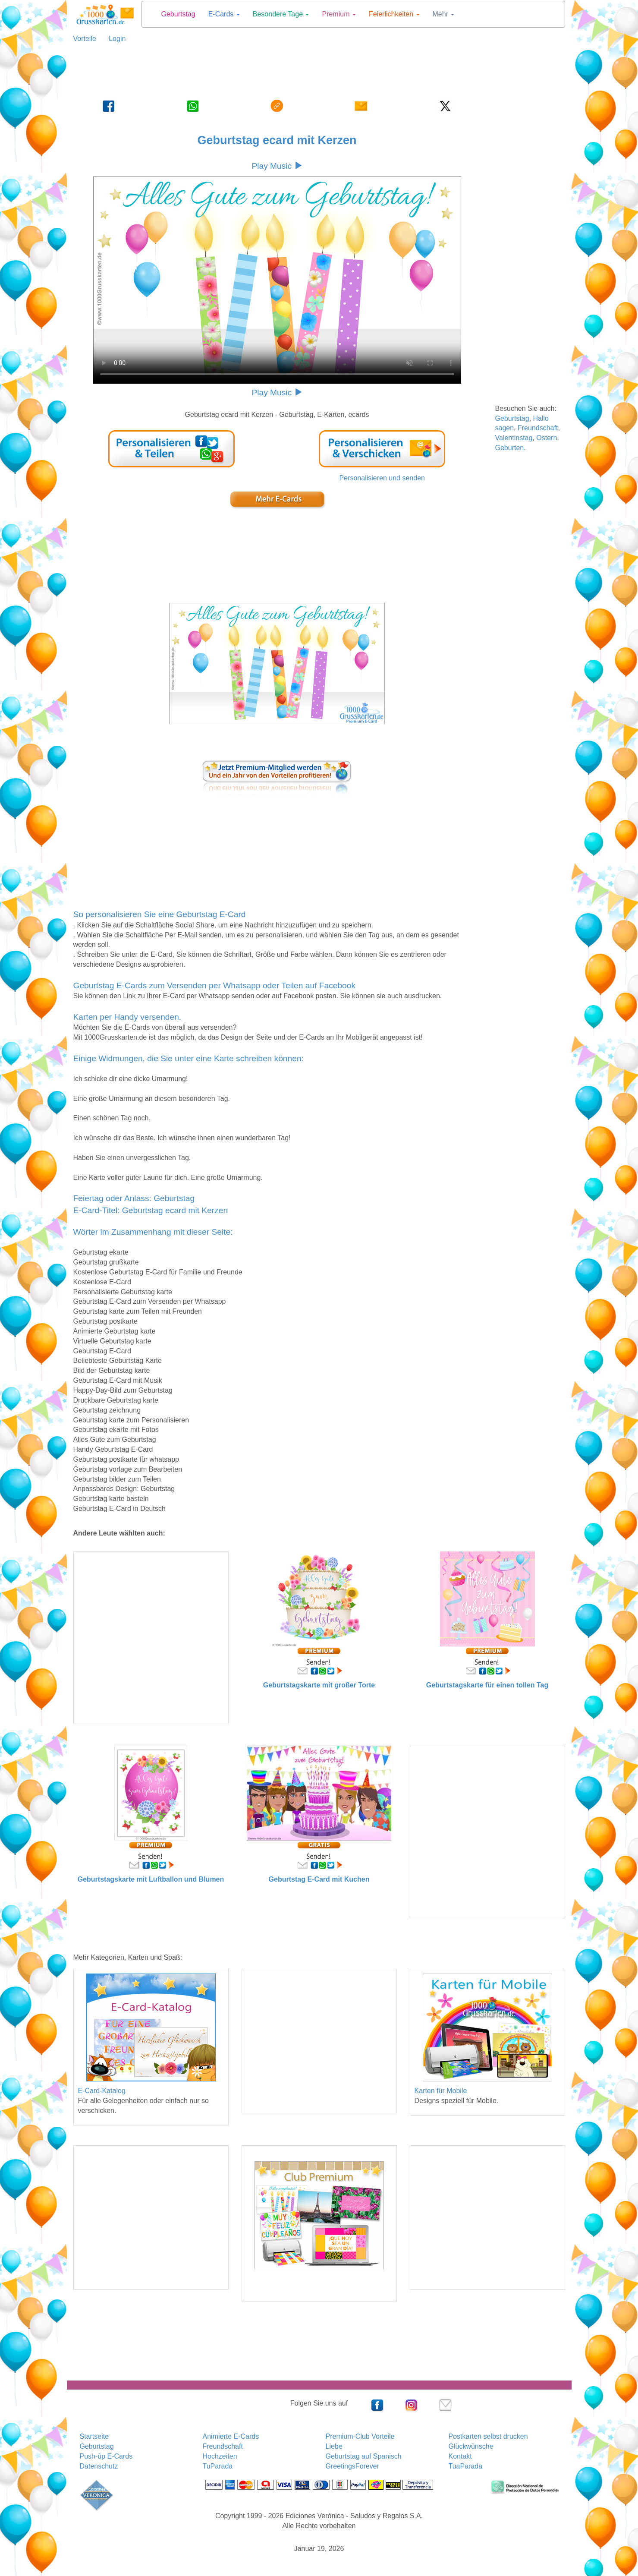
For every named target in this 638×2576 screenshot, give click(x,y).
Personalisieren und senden (382, 478)
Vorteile (84, 38)
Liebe (334, 2446)
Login (114, 38)
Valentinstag (514, 437)
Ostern (546, 437)
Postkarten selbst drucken (488, 2436)
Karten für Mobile (441, 2090)
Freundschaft (538, 428)
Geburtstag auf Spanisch (364, 2456)
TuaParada (466, 2466)
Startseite (94, 2436)
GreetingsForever (353, 2466)
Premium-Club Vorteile (360, 2436)
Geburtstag (178, 14)
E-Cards (224, 14)
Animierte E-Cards (231, 2436)
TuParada (218, 2466)
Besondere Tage (281, 14)
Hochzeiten (220, 2456)
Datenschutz (99, 2466)
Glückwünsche (471, 2446)
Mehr (444, 14)
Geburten (509, 447)
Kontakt (460, 2456)
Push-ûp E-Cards (106, 2456)
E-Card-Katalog (102, 2090)
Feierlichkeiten (394, 14)
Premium (338, 14)
